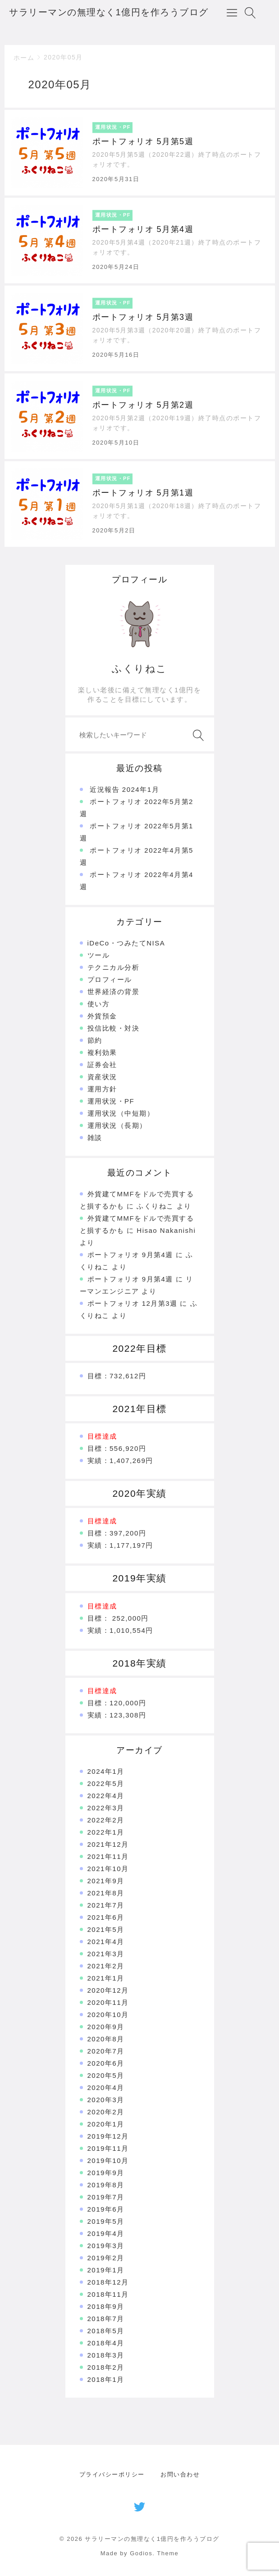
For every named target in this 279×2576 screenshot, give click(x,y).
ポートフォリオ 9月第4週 (130, 1254)
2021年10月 (108, 1868)
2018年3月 (105, 2355)
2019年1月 (105, 2270)
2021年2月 (105, 1966)
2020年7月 (105, 2051)
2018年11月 (108, 2294)
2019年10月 (108, 2160)
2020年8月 (105, 2039)
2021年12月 (108, 1844)
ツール (98, 955)
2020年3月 (105, 2100)
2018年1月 (105, 2379)
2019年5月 (105, 2221)
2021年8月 (105, 1893)
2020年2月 (105, 2112)
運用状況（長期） (117, 1125)
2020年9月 (105, 2027)
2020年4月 (105, 2087)
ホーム (24, 57)
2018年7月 (105, 2318)
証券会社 (102, 1064)
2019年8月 (105, 2185)
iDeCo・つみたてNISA (126, 943)
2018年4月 (105, 2343)
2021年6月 (105, 1917)
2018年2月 (105, 2367)
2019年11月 (108, 2148)
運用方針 (102, 1089)
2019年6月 (105, 2209)
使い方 (98, 1004)
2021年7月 (105, 1905)
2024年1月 (105, 1771)
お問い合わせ (180, 2474)
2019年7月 (105, 2197)
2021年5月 (105, 1929)
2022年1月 (105, 1832)
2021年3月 (105, 1954)
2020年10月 (108, 2014)
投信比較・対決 (113, 1028)
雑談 (94, 1137)
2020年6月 (105, 2063)
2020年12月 (108, 1990)
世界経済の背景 (113, 991)
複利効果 (102, 1052)
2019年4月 (105, 2233)
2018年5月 (105, 2331)
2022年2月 (105, 1820)
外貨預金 (102, 1016)
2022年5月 (105, 1783)
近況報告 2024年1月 (124, 789)
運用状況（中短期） (121, 1113)
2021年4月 (105, 1941)
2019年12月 (108, 2136)
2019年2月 (105, 2258)
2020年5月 (105, 2075)
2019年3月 (105, 2245)
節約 (94, 1040)
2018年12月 (108, 2282)
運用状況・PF (111, 1101)
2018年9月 (105, 2306)
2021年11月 (108, 1856)
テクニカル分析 (113, 967)
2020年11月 (108, 2002)
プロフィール (109, 979)
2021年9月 (105, 1881)
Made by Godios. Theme (140, 2553)
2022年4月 (105, 1795)
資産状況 (102, 1077)
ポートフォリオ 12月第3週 (132, 1303)
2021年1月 (105, 1978)
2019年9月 (105, 2172)
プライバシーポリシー (112, 2474)
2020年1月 (105, 2124)
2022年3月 (105, 1808)
